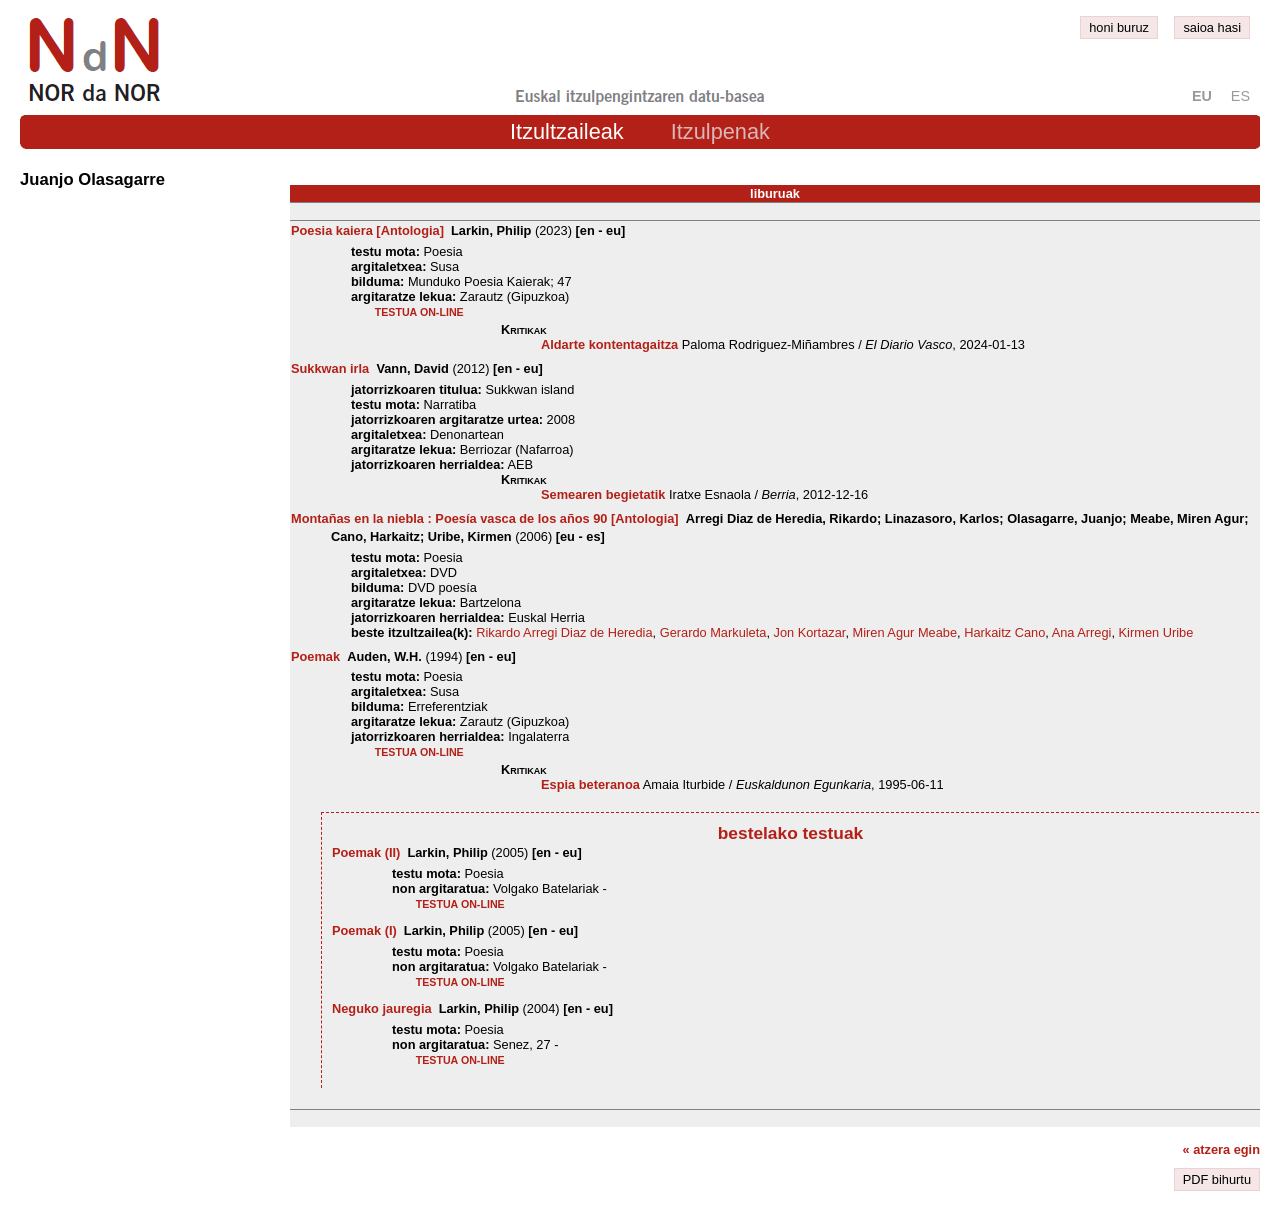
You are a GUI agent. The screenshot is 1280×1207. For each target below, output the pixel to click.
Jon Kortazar (810, 632)
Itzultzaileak (567, 131)
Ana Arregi (1082, 632)
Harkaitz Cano (1004, 632)
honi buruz (1119, 27)
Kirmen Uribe (1156, 632)
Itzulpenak (720, 131)
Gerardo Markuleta (713, 632)
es (1240, 96)
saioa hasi (1212, 27)
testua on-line (419, 312)
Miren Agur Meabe (905, 632)
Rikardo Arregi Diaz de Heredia (564, 632)
